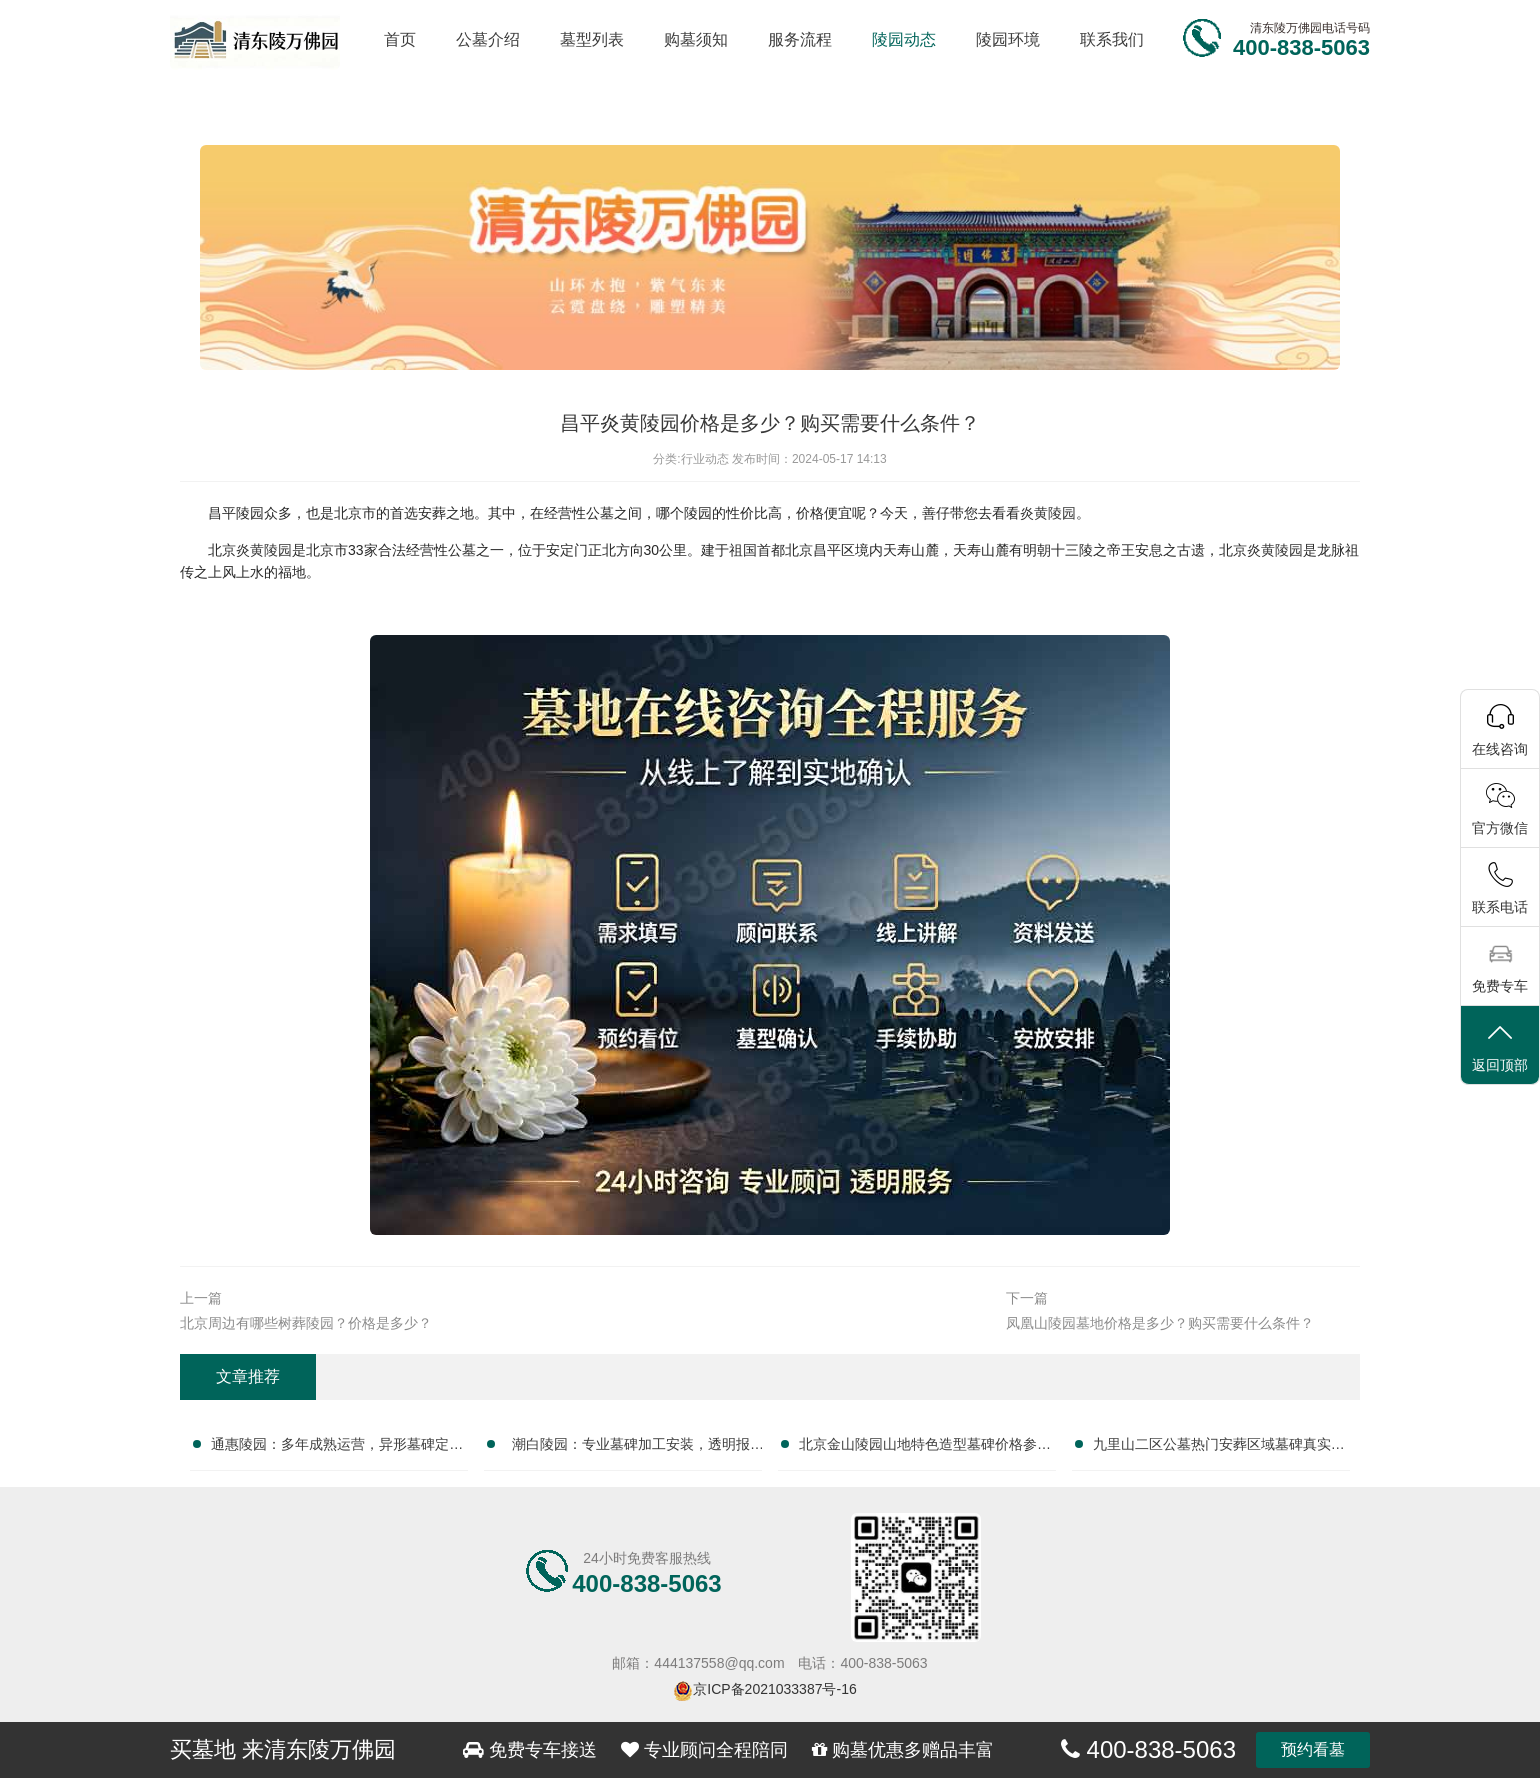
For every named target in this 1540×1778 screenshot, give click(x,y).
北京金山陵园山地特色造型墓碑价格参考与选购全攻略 (925, 1448)
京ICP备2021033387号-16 (774, 1689)
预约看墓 (1313, 1749)
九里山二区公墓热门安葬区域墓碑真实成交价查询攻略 (1219, 1448)
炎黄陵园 (1048, 513)
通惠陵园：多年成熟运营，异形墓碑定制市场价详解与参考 (337, 1448)
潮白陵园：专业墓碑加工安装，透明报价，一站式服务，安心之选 (631, 1448)
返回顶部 (1500, 1046)
